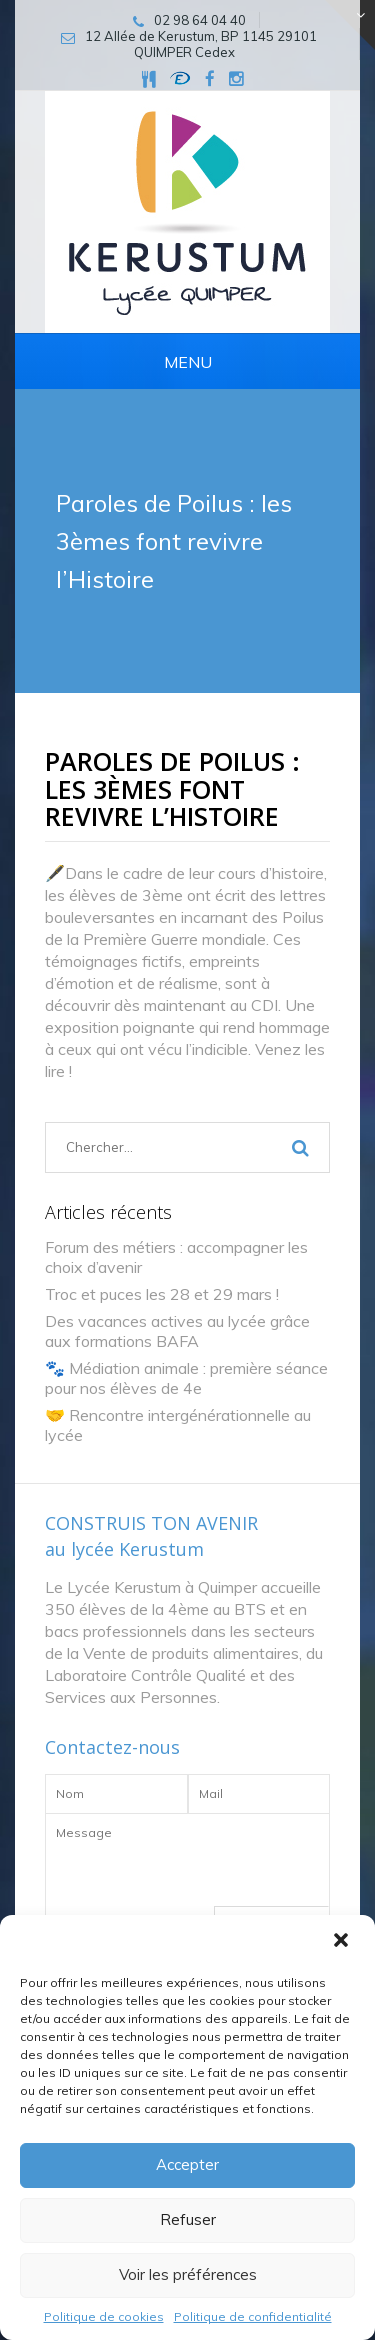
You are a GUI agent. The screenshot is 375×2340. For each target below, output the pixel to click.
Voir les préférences (188, 2274)
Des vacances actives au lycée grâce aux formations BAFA (177, 1331)
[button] (343, 1942)
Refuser (188, 2219)
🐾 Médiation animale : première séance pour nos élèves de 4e (186, 1378)
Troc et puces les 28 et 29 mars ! (162, 1294)
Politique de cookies (104, 2316)
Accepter (187, 2164)
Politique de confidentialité (253, 2316)
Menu (188, 362)
